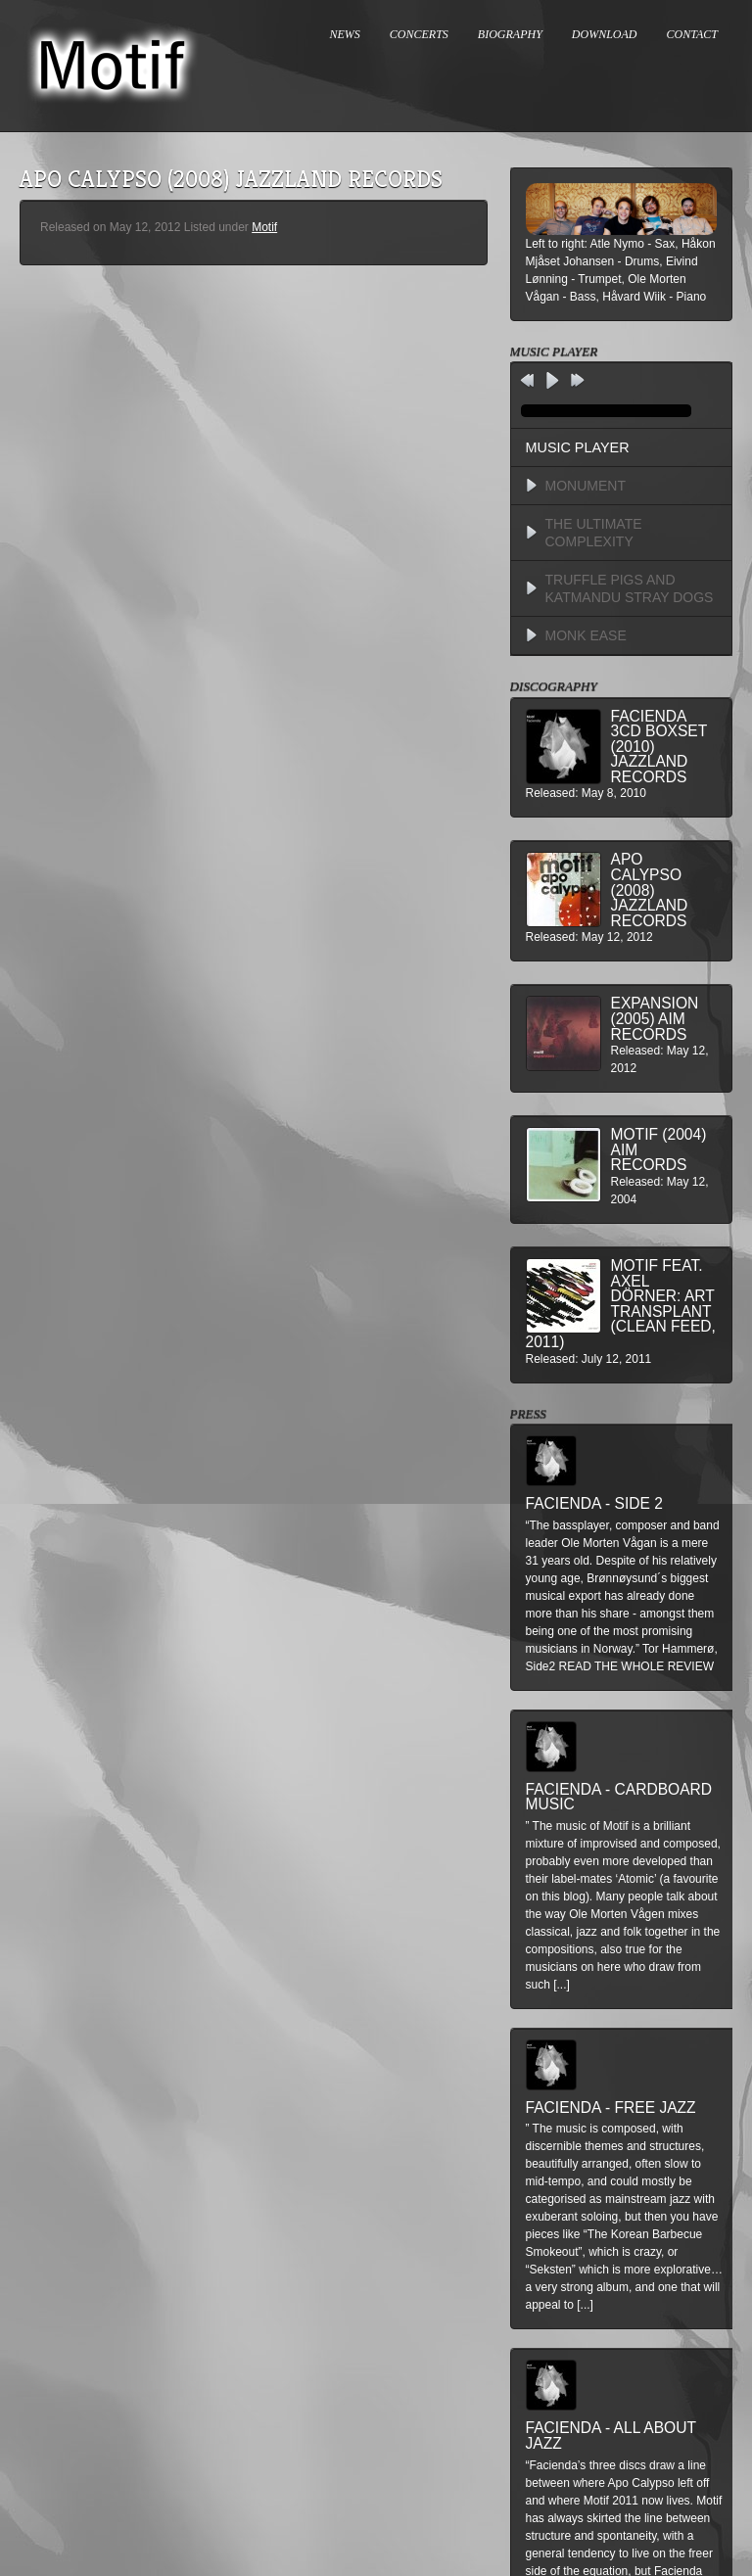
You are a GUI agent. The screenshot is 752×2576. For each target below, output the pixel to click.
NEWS (345, 34)
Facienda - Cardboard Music (619, 1797)
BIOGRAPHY (510, 34)
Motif (264, 227)
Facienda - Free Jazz (611, 2107)
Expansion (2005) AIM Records (655, 1018)
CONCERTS (419, 34)
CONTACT (692, 34)
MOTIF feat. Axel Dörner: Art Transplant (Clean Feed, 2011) (621, 1303)
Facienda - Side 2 (594, 1503)
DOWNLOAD (604, 34)
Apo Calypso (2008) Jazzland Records (649, 889)
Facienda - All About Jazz (611, 2435)
